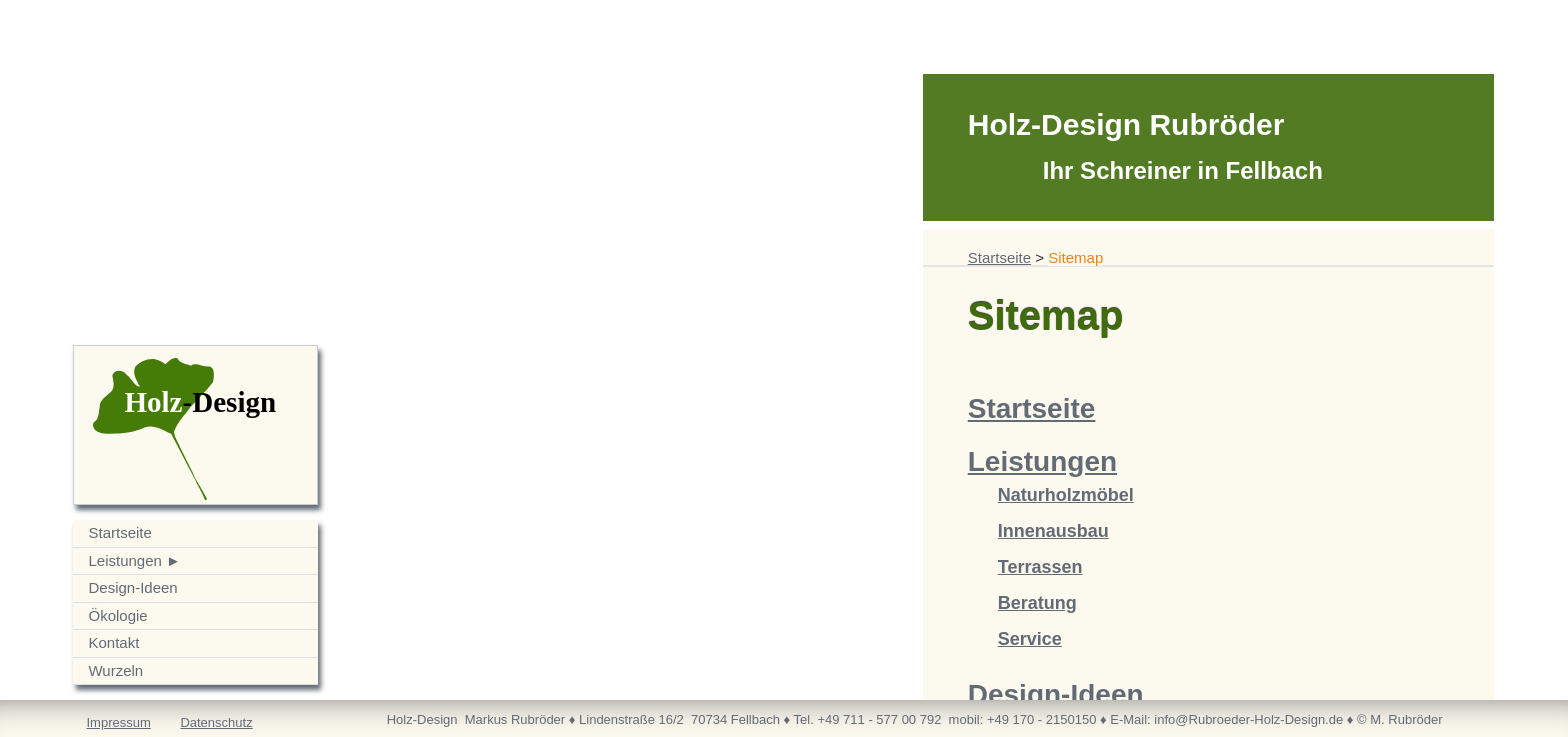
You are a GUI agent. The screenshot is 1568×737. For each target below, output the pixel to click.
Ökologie (117, 615)
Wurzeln (115, 670)
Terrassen (1040, 567)
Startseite (119, 532)
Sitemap (1075, 257)
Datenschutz (216, 722)
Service (1030, 639)
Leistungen (124, 560)
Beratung (1037, 603)
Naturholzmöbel (1066, 495)
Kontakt (113, 642)
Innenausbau (1053, 531)
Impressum (118, 722)
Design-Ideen (132, 587)
